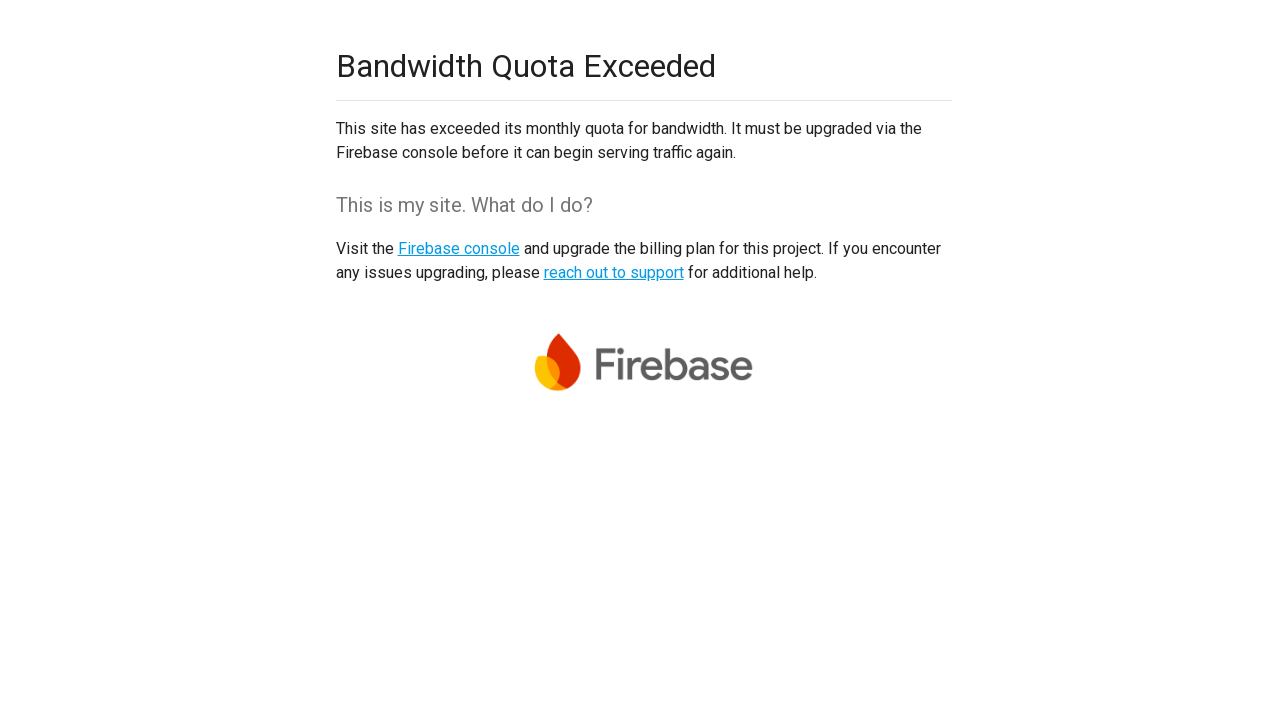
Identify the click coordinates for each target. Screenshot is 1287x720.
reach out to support (614, 272)
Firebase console (459, 248)
